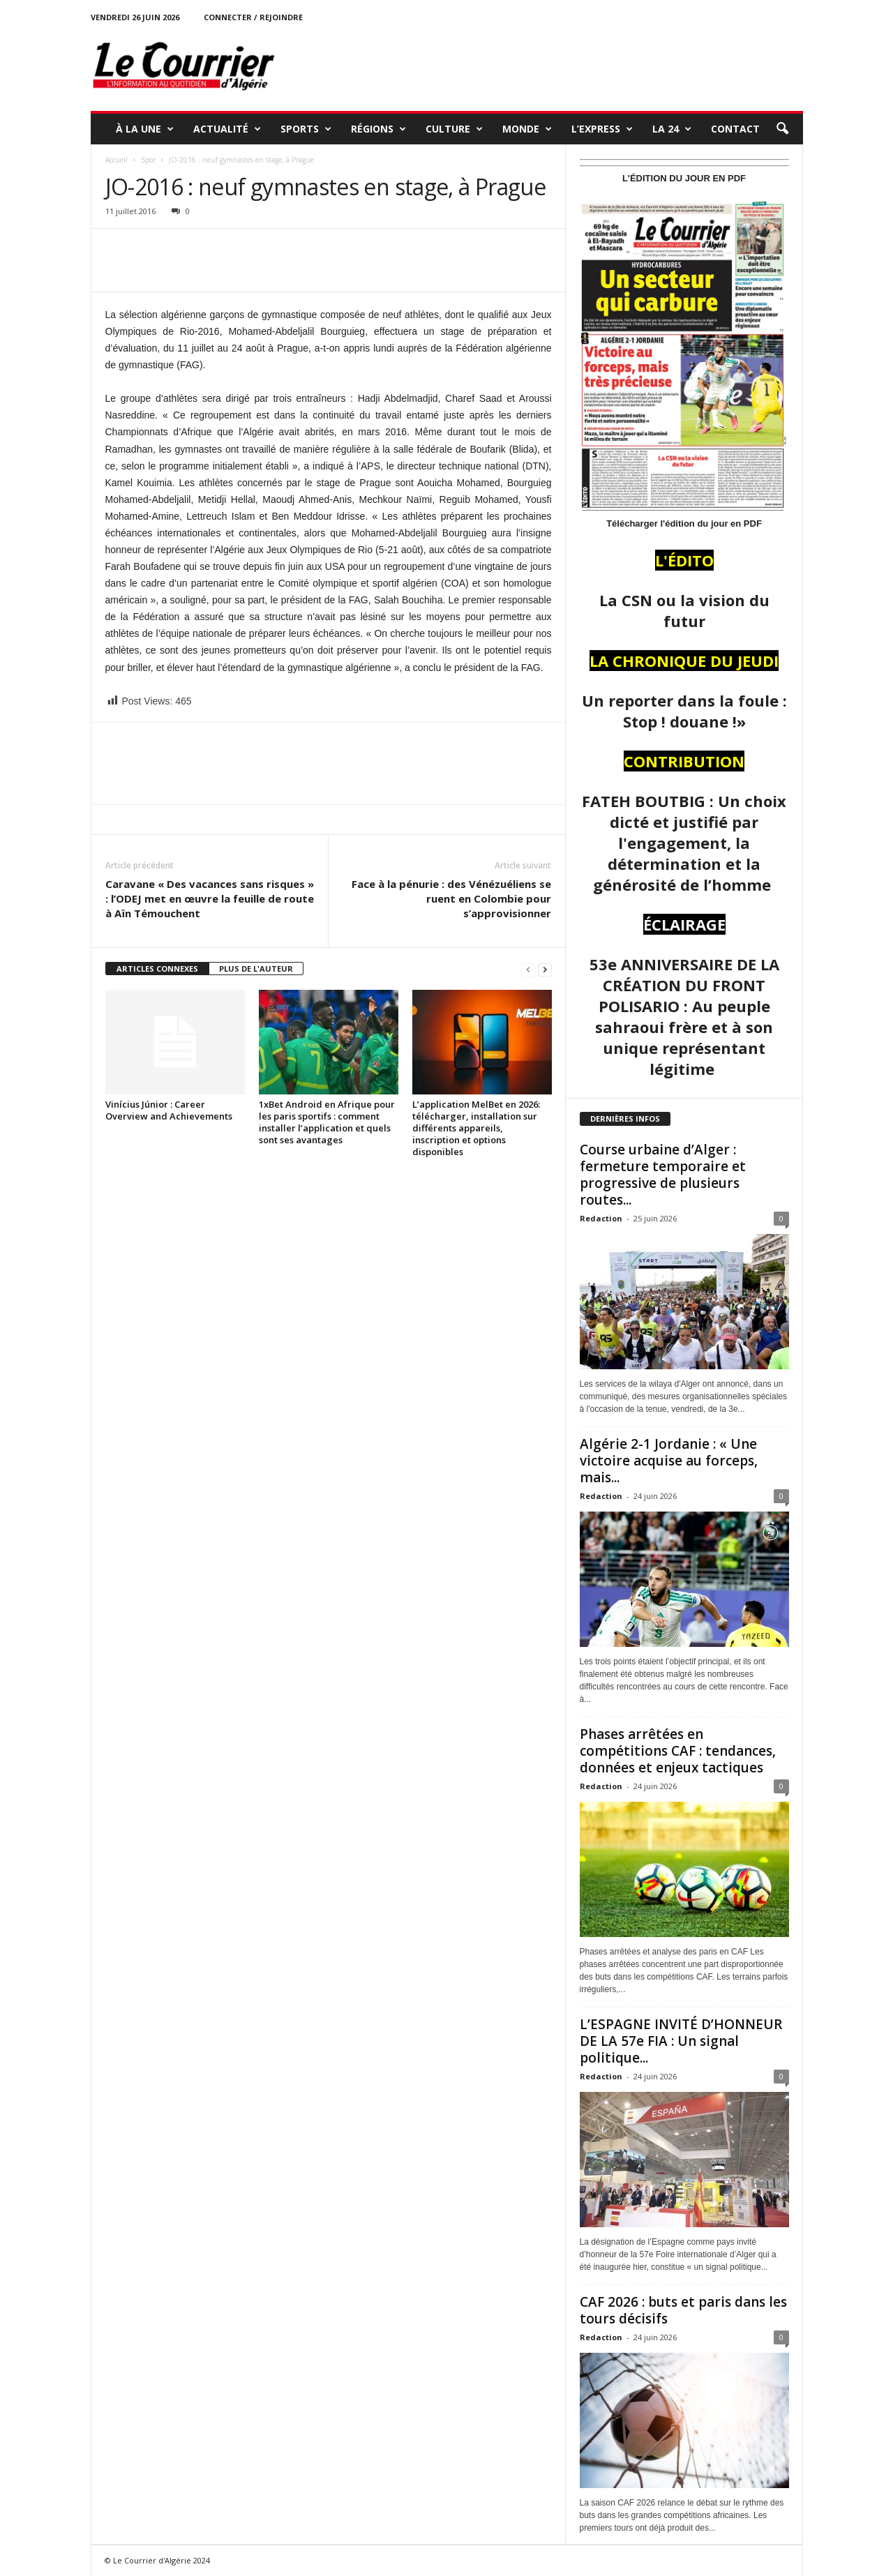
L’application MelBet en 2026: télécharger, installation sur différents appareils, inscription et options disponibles (476, 1128)
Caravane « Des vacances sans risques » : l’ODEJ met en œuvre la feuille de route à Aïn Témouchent (209, 898)
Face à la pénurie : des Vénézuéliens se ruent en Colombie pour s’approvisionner (451, 898)
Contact (735, 128)
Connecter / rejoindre (253, 17)
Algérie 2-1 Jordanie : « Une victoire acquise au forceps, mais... (669, 1460)
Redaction (601, 1218)
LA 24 (671, 129)
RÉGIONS (378, 129)
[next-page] (545, 969)
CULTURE (454, 129)
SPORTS (305, 129)
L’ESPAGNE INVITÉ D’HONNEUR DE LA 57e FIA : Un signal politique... (681, 2041)
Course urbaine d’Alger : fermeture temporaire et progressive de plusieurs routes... (663, 1174)
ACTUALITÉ (227, 129)
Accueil (116, 160)
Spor (148, 160)
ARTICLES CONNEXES (157, 968)
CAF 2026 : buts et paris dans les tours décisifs (683, 2310)
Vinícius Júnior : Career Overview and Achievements (168, 1110)
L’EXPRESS (602, 129)
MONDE (527, 129)
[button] (782, 129)
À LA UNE (145, 129)
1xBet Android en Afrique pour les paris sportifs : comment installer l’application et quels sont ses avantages (327, 1122)
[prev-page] (528, 969)
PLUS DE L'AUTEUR (256, 968)
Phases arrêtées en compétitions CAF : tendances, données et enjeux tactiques (678, 1751)
